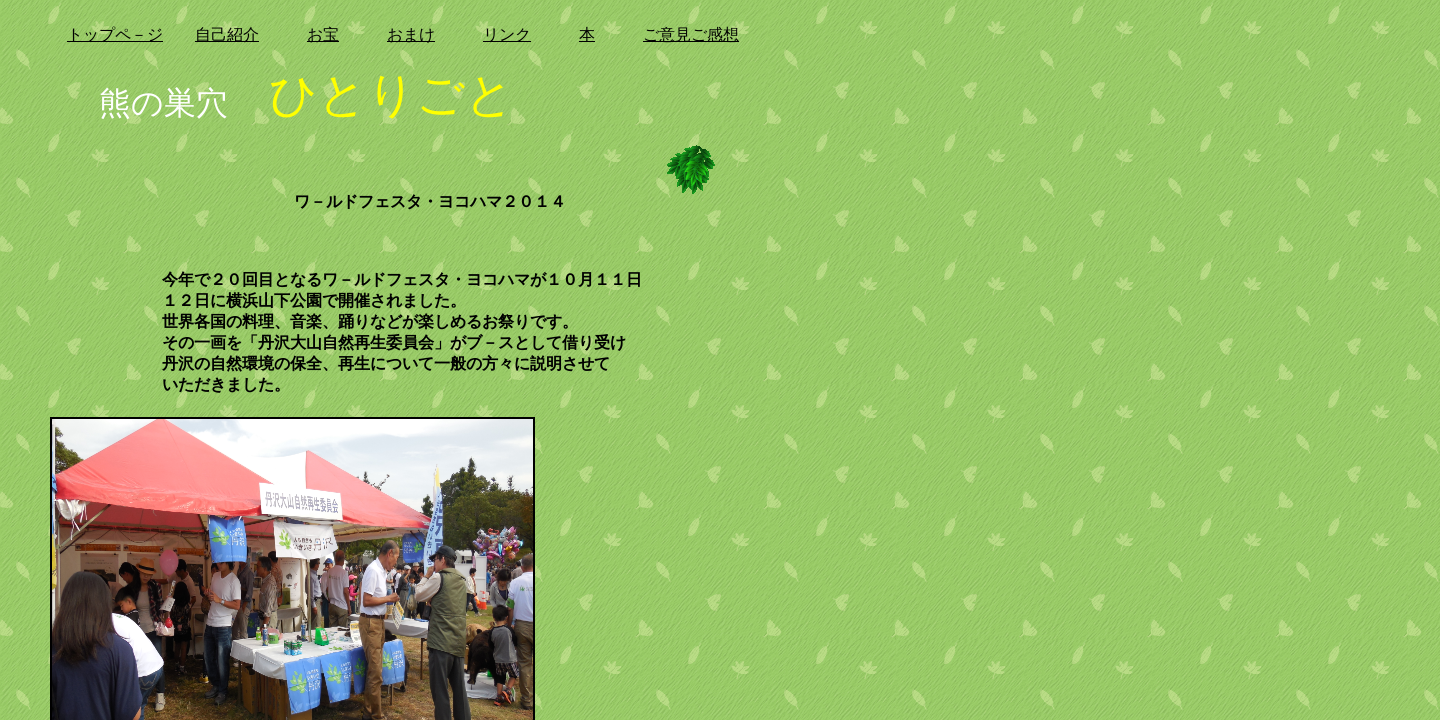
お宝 (323, 34)
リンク (507, 34)
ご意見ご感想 (691, 34)
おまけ (411, 34)
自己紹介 (227, 34)
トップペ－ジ (115, 34)
